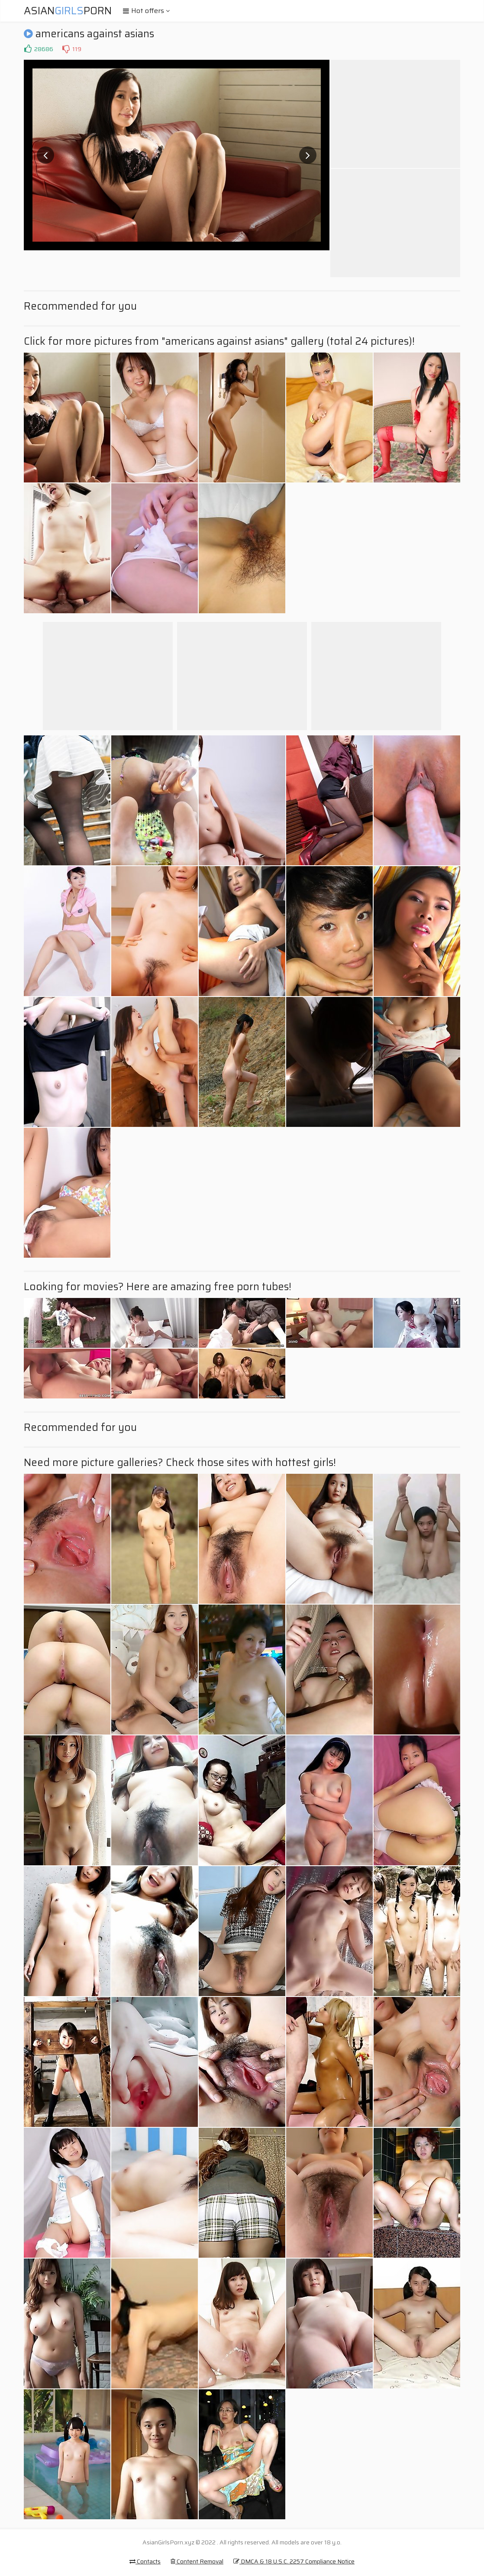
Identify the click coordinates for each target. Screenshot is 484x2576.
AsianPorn (68, 11)
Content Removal (197, 2561)
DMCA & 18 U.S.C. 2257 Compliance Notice (294, 2561)
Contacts (145, 2561)
